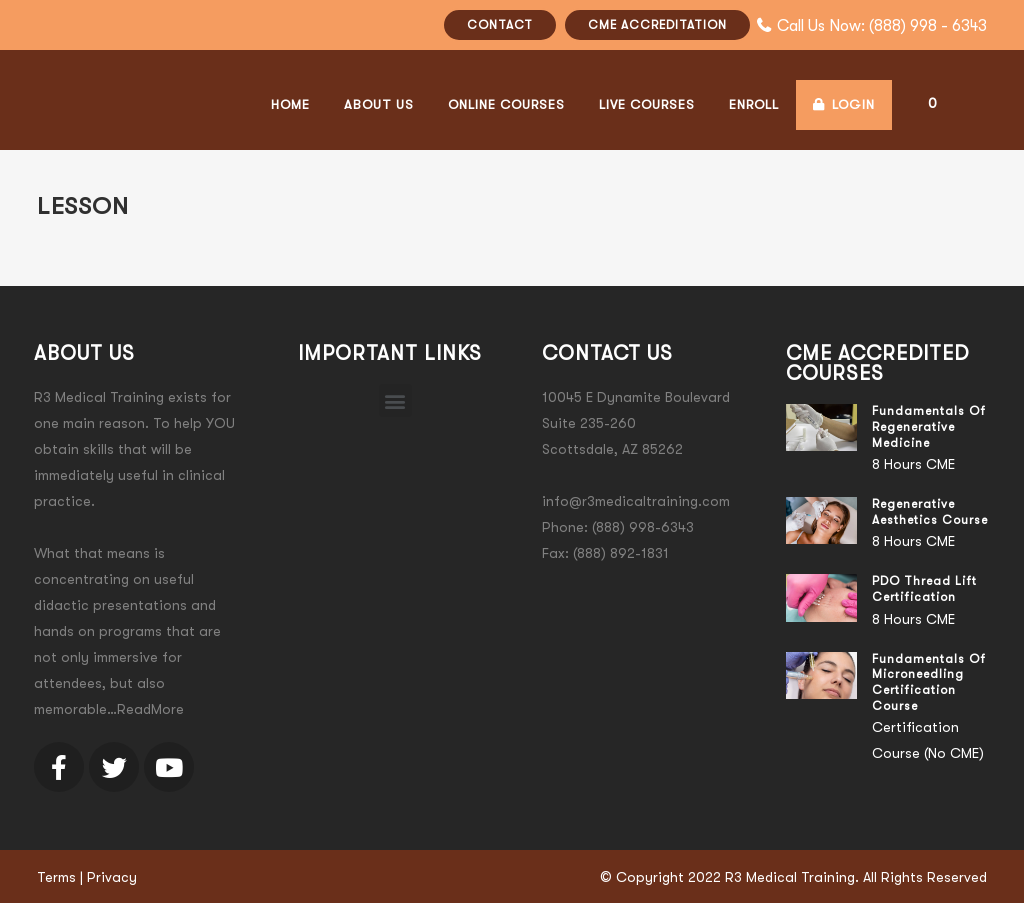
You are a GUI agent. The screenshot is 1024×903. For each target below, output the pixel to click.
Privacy (112, 877)
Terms (56, 877)
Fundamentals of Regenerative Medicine (929, 426)
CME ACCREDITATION (657, 25)
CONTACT (500, 25)
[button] (395, 400)
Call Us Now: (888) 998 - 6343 (882, 26)
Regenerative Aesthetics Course (930, 512)
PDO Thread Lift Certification (924, 589)
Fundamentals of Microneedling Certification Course (929, 682)
